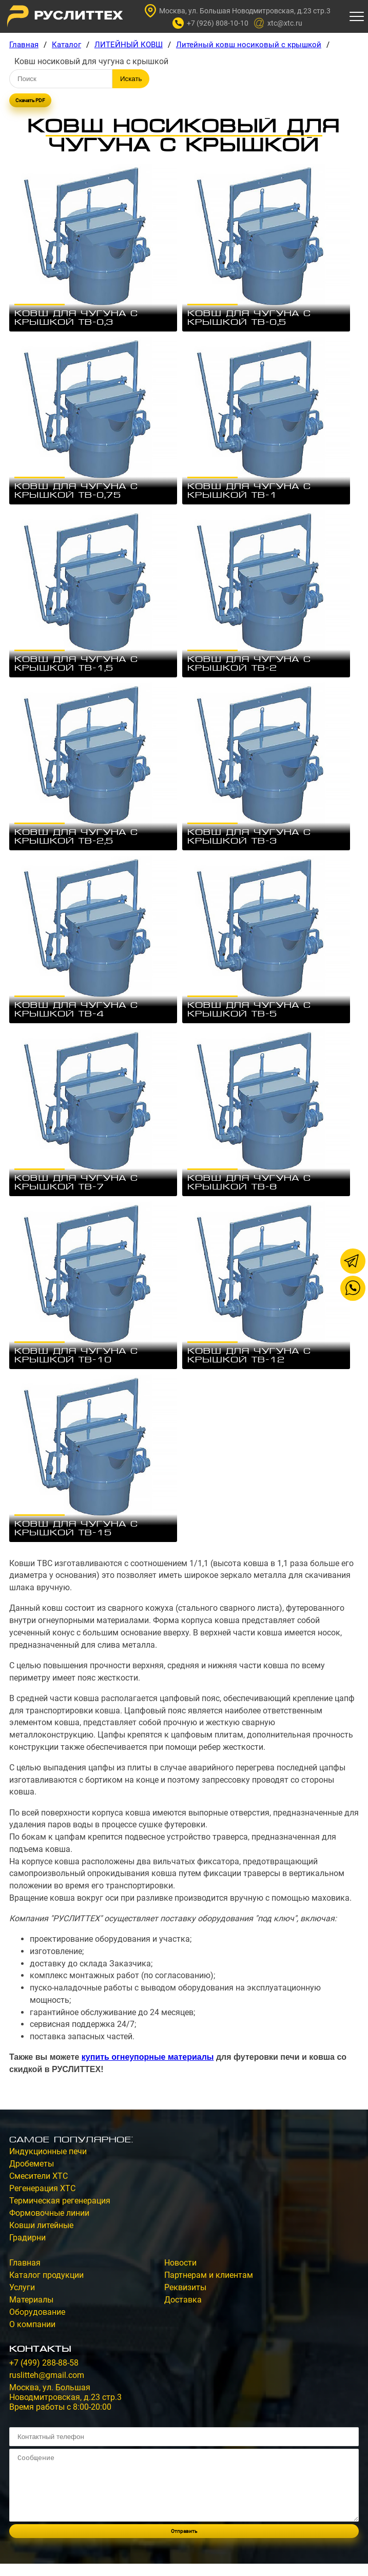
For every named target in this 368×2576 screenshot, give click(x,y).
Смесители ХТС (38, 2176)
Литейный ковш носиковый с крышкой (248, 44)
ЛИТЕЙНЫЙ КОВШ (128, 44)
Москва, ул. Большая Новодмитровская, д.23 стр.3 (238, 10)
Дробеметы (31, 2164)
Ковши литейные (41, 2225)
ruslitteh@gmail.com (46, 2375)
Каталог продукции (46, 2275)
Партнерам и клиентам (208, 2275)
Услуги (22, 2287)
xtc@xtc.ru (278, 23)
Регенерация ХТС (42, 2188)
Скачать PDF (30, 100)
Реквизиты (185, 2287)
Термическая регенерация (59, 2201)
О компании (32, 2324)
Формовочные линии (49, 2213)
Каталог (66, 44)
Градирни (27, 2237)
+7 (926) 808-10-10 (210, 23)
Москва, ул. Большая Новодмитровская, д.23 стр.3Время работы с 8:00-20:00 (65, 2397)
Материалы (31, 2300)
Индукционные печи (48, 2151)
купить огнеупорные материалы (148, 2057)
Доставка (183, 2300)
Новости (180, 2263)
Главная (23, 44)
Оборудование (37, 2312)
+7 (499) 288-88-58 (44, 2363)
